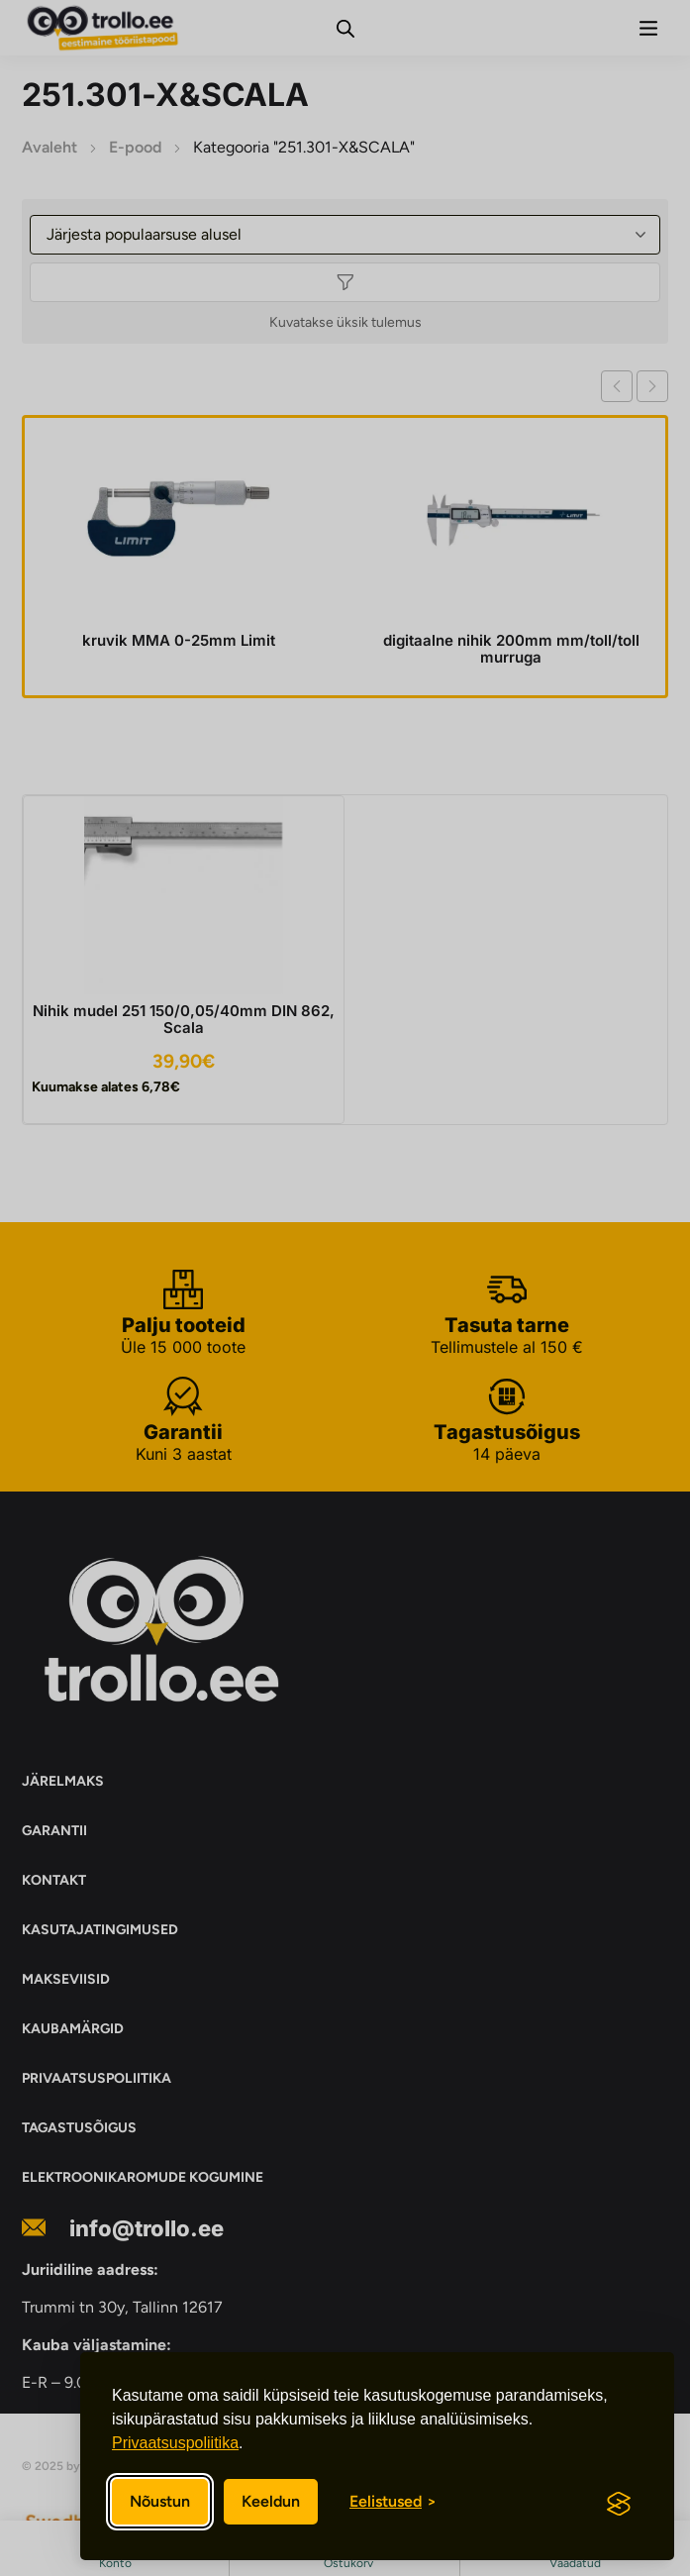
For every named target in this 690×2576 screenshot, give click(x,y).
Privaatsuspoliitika (175, 2442)
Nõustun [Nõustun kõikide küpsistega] (160, 2501)
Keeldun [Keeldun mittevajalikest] (271, 2501)
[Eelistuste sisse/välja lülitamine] (393, 2502)
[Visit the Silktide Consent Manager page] (618, 2503)
